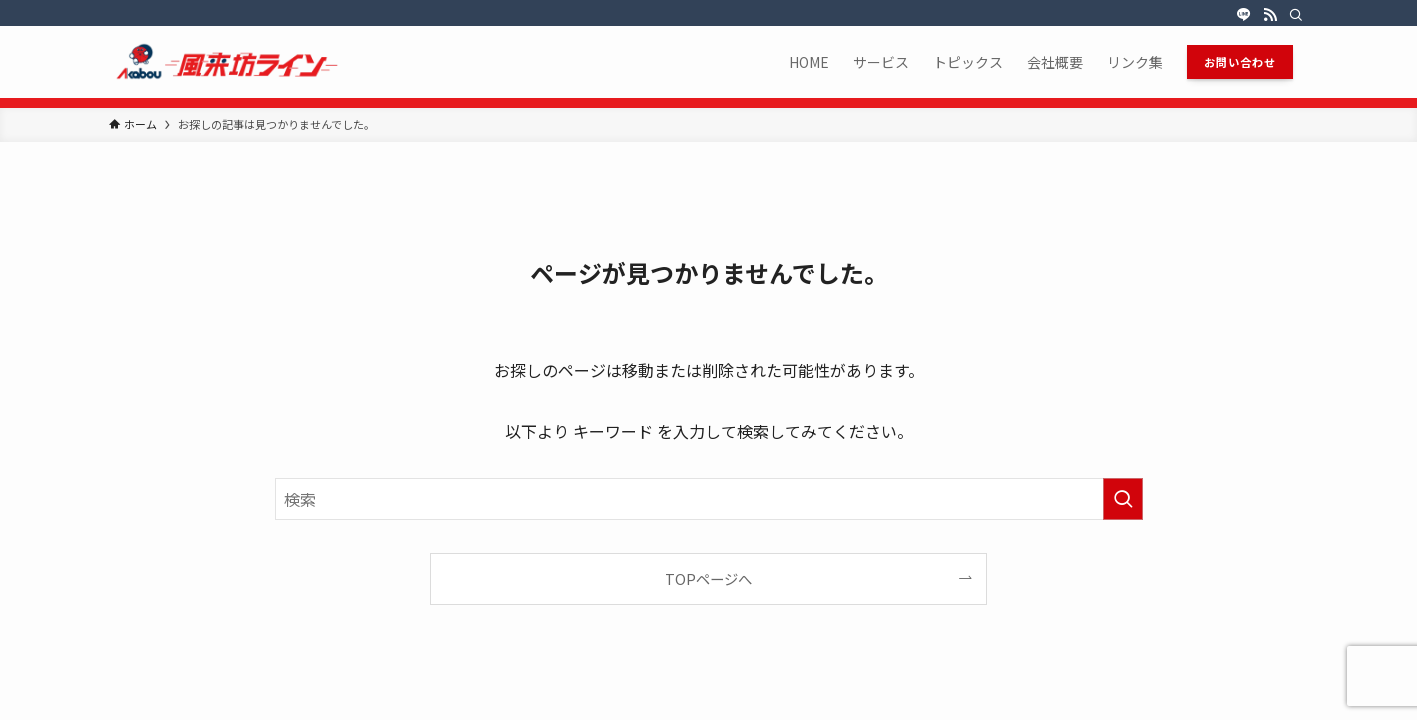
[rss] (1270, 15)
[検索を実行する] (1123, 499)
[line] (1244, 15)
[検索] (1296, 15)
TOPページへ (708, 578)
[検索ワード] (709, 499)
